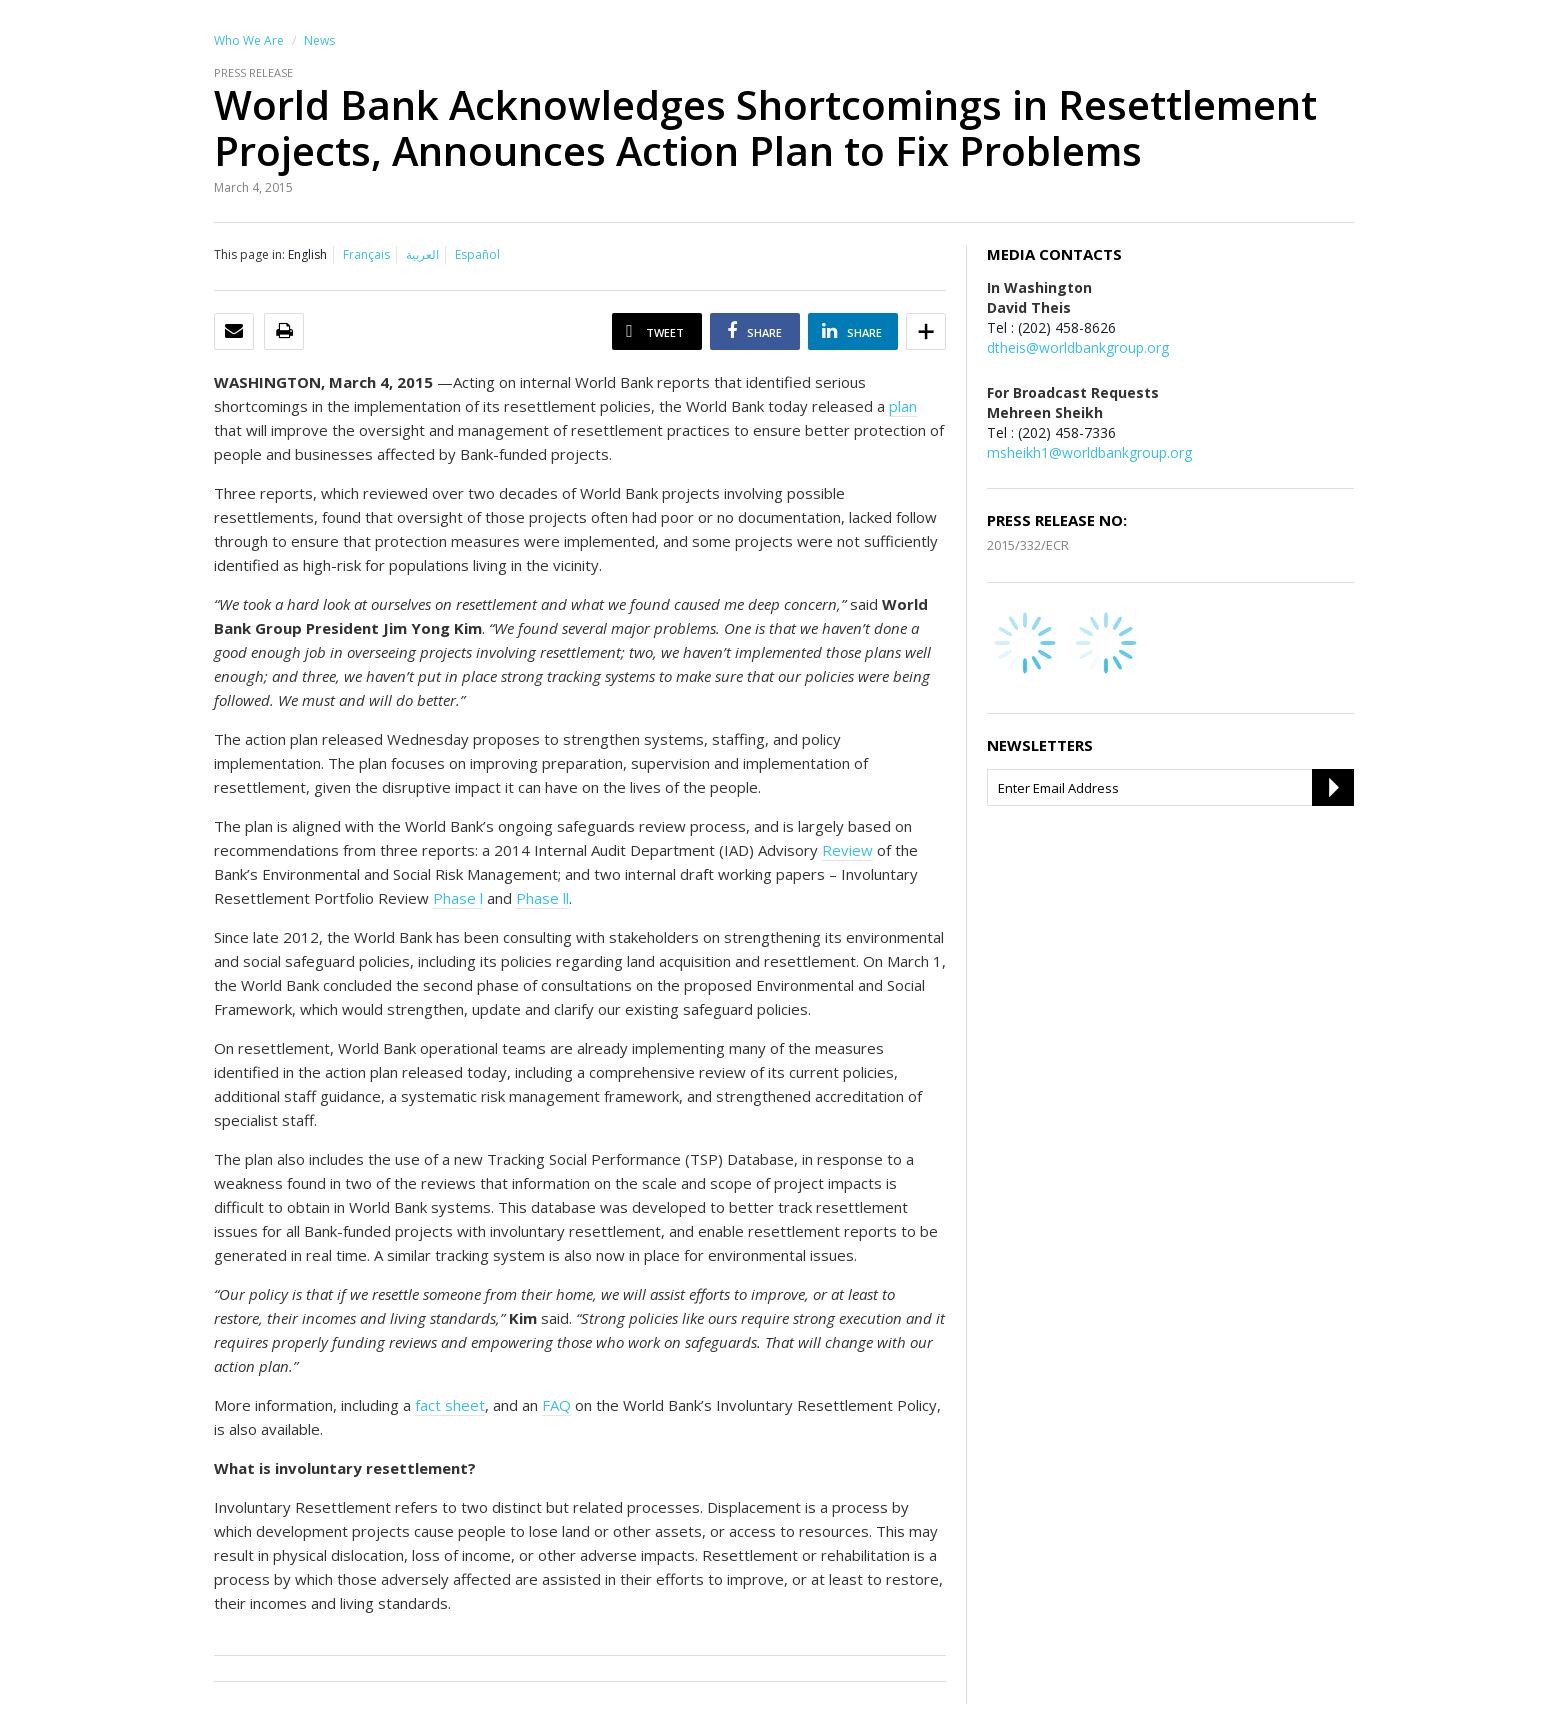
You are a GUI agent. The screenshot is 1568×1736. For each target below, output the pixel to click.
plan (903, 406)
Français (366, 254)
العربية (422, 254)
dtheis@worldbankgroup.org (1078, 347)
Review (847, 850)
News (319, 40)
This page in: (249, 254)
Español (477, 254)
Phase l (458, 898)
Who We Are (249, 40)
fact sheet (450, 1405)
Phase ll (542, 898)
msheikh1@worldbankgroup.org (1089, 452)
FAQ (556, 1405)
